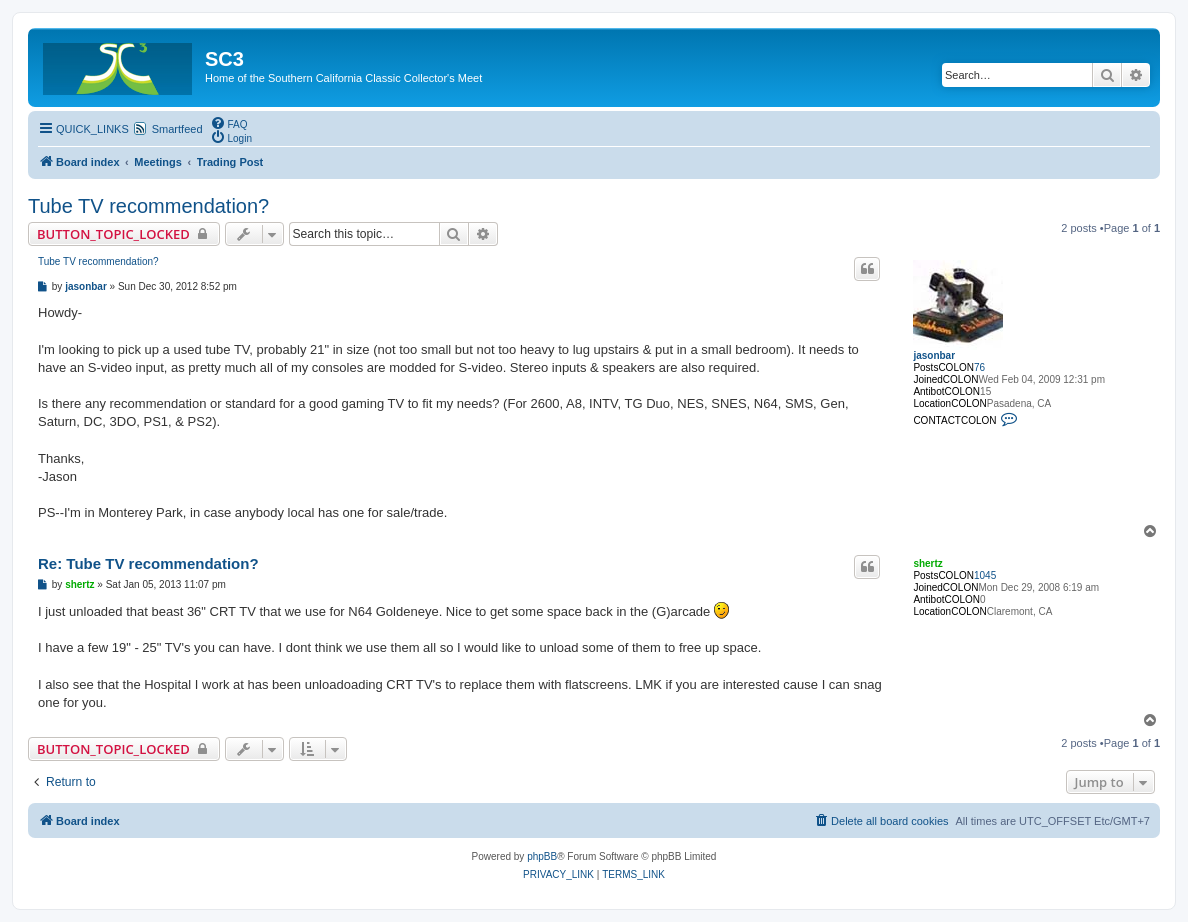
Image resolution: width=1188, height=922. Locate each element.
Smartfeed (177, 129)
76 (979, 367)
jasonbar (934, 355)
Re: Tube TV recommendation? (148, 563)
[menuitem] (229, 123)
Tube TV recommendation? (148, 206)
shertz (927, 563)
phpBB (542, 856)
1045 (985, 575)
